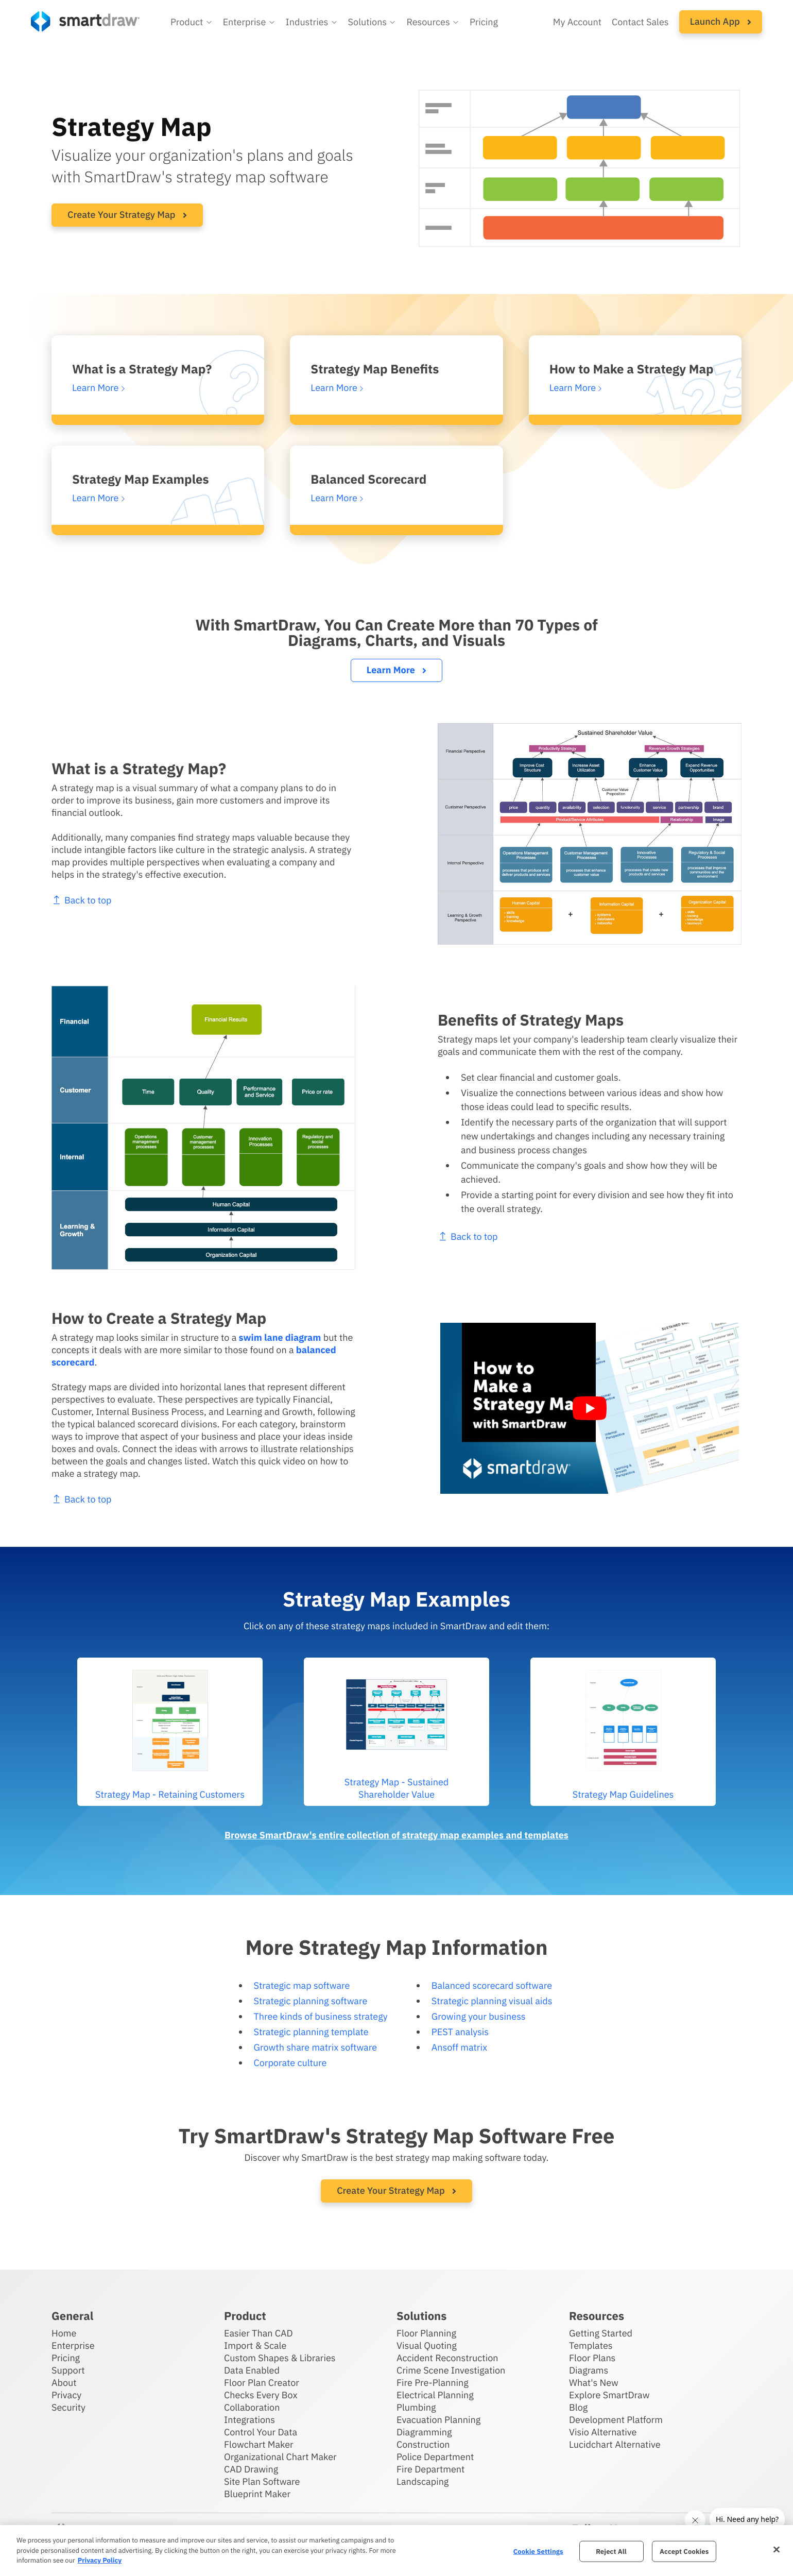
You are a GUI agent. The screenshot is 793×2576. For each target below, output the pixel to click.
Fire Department (430, 2469)
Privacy (66, 2395)
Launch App (720, 21)
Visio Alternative (602, 2432)
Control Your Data (260, 2432)
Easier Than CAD (258, 2333)
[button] (191, 22)
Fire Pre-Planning (432, 2383)
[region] (396, 2550)
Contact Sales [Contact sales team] (640, 22)
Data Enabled (252, 2370)
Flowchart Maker (259, 2444)
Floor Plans (592, 2358)
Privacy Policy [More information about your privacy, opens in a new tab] (100, 2560)
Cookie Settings (538, 2551)
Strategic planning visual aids (492, 2001)
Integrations (249, 2420)
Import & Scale (255, 2345)
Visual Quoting (426, 2345)
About (64, 2383)
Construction (423, 2444)
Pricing (65, 2358)
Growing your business (479, 2016)
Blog (578, 2407)
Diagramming (424, 2432)
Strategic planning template (311, 2032)
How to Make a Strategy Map (631, 369)
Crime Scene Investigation (450, 2370)
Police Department (435, 2457)
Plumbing (416, 2407)
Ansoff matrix (459, 2047)
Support (68, 2370)
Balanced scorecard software (492, 1985)
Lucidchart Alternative (615, 2444)
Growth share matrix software (315, 2047)
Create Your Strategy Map (127, 214)
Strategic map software (302, 1985)
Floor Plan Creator (261, 2383)
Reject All (611, 2551)
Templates (591, 2345)
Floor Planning (426, 2333)
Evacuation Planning (438, 2420)
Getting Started (600, 2333)
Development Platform (616, 2420)
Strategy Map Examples (140, 479)
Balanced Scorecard (368, 479)
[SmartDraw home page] (85, 21)
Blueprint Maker (257, 2494)
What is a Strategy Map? (142, 369)
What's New (593, 2383)
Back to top (69, 900)
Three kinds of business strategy (321, 2016)
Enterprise (73, 2345)
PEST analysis (460, 2032)
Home (63, 2333)
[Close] (776, 2549)
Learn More (396, 670)
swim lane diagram (267, 1337)
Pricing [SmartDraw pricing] (484, 22)
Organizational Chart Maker (280, 2457)
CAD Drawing (251, 2469)
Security (68, 2407)
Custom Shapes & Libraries (280, 2358)
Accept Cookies (684, 2551)
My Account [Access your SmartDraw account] (577, 22)
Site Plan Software (262, 2481)
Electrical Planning (435, 2395)
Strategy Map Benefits (375, 369)
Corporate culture (290, 2063)
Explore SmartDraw (609, 2395)
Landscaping (422, 2481)
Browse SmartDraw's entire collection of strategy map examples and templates (396, 1835)
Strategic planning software (311, 2001)
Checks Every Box (261, 2395)
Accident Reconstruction (447, 2358)
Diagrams (588, 2370)
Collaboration (252, 2407)
